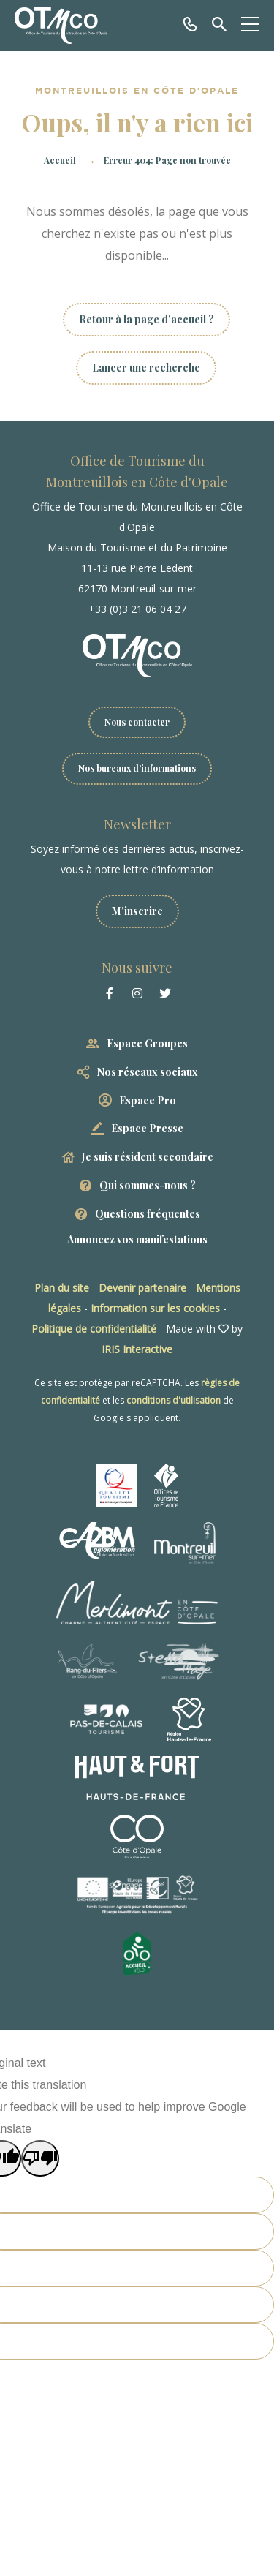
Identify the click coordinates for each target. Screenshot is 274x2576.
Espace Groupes (147, 1043)
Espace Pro (147, 1100)
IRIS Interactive (137, 1349)
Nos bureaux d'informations (137, 768)
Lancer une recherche (146, 367)
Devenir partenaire (142, 1288)
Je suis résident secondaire (147, 1157)
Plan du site (61, 1288)
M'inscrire (137, 911)
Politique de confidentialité (93, 1329)
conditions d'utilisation (173, 1400)
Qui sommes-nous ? (147, 1185)
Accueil (60, 160)
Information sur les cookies (155, 1308)
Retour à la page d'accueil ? (146, 319)
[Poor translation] (40, 2158)
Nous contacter (137, 722)
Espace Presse (147, 1128)
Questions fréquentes (147, 1214)
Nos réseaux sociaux (147, 1072)
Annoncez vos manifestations (137, 1239)
